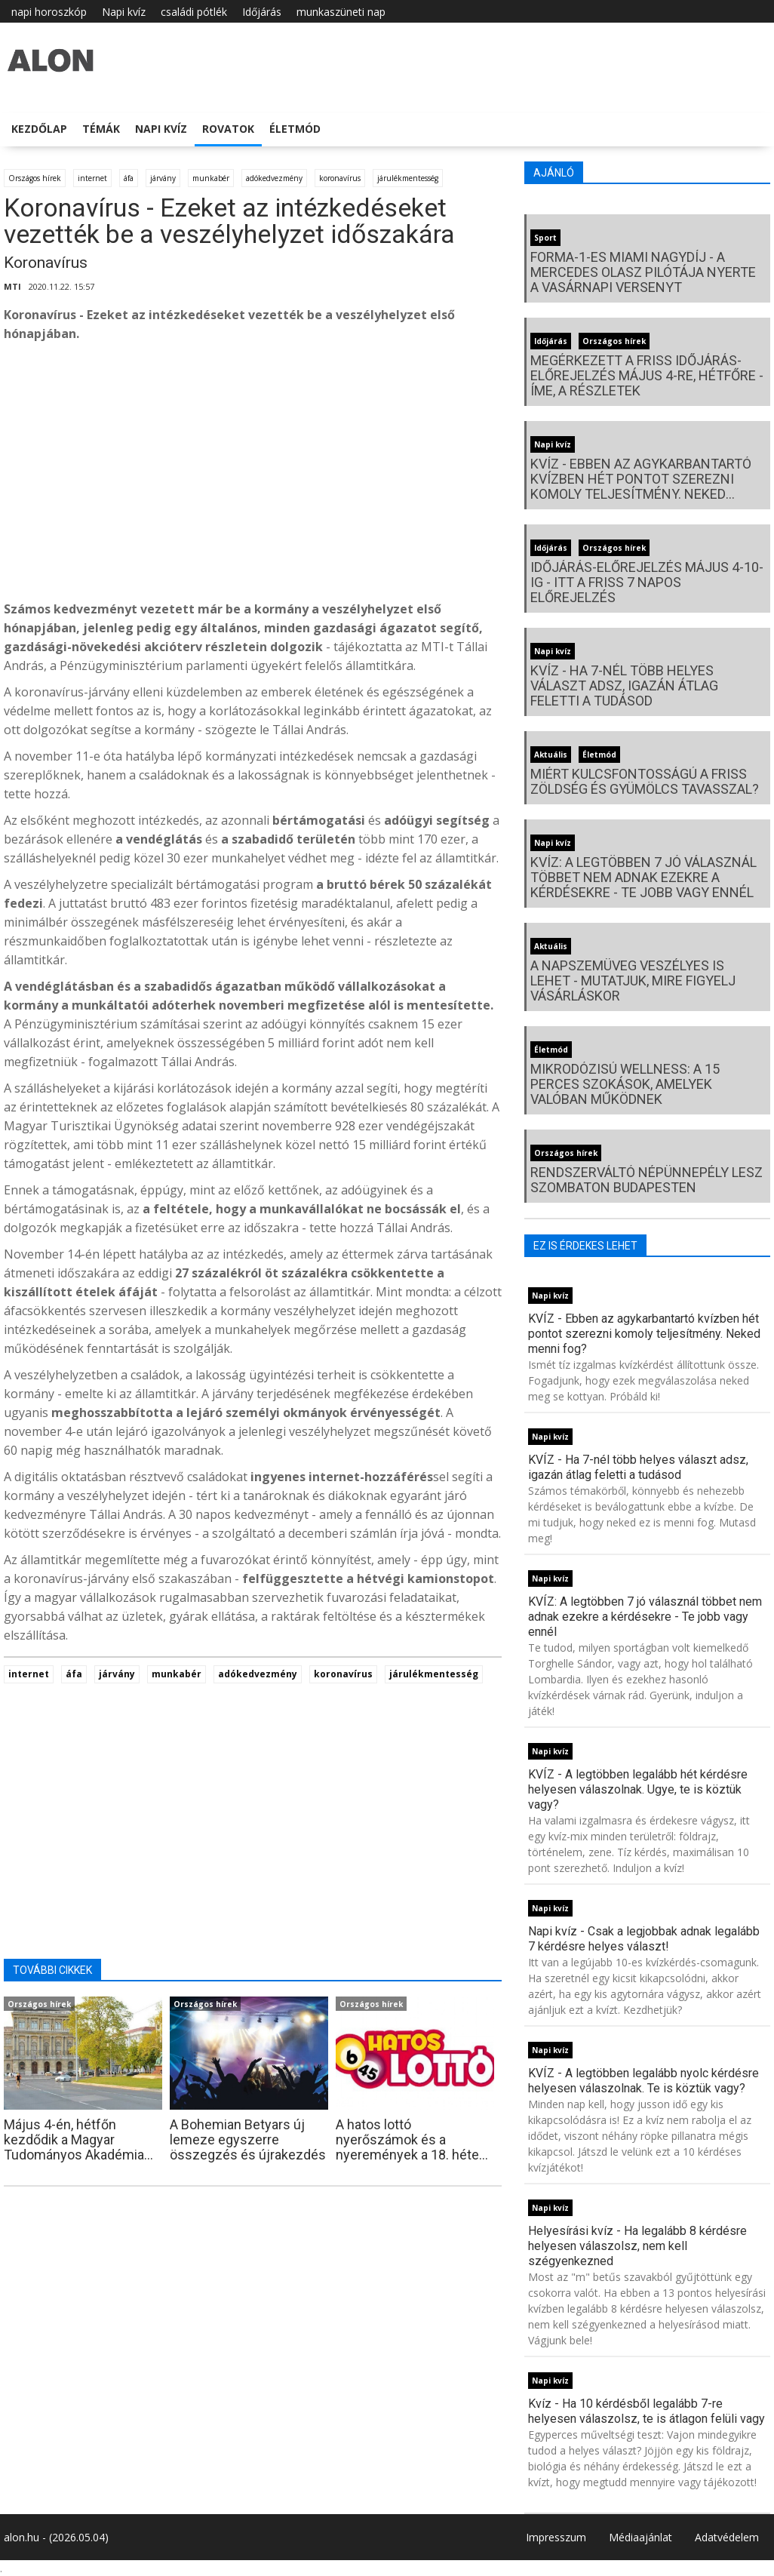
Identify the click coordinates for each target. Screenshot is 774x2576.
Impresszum (556, 2537)
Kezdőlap (39, 128)
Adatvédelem (727, 2537)
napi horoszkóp (49, 12)
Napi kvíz (124, 12)
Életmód (295, 128)
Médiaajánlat (640, 2537)
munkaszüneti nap (340, 12)
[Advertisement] (253, 475)
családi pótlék (194, 12)
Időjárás (261, 12)
